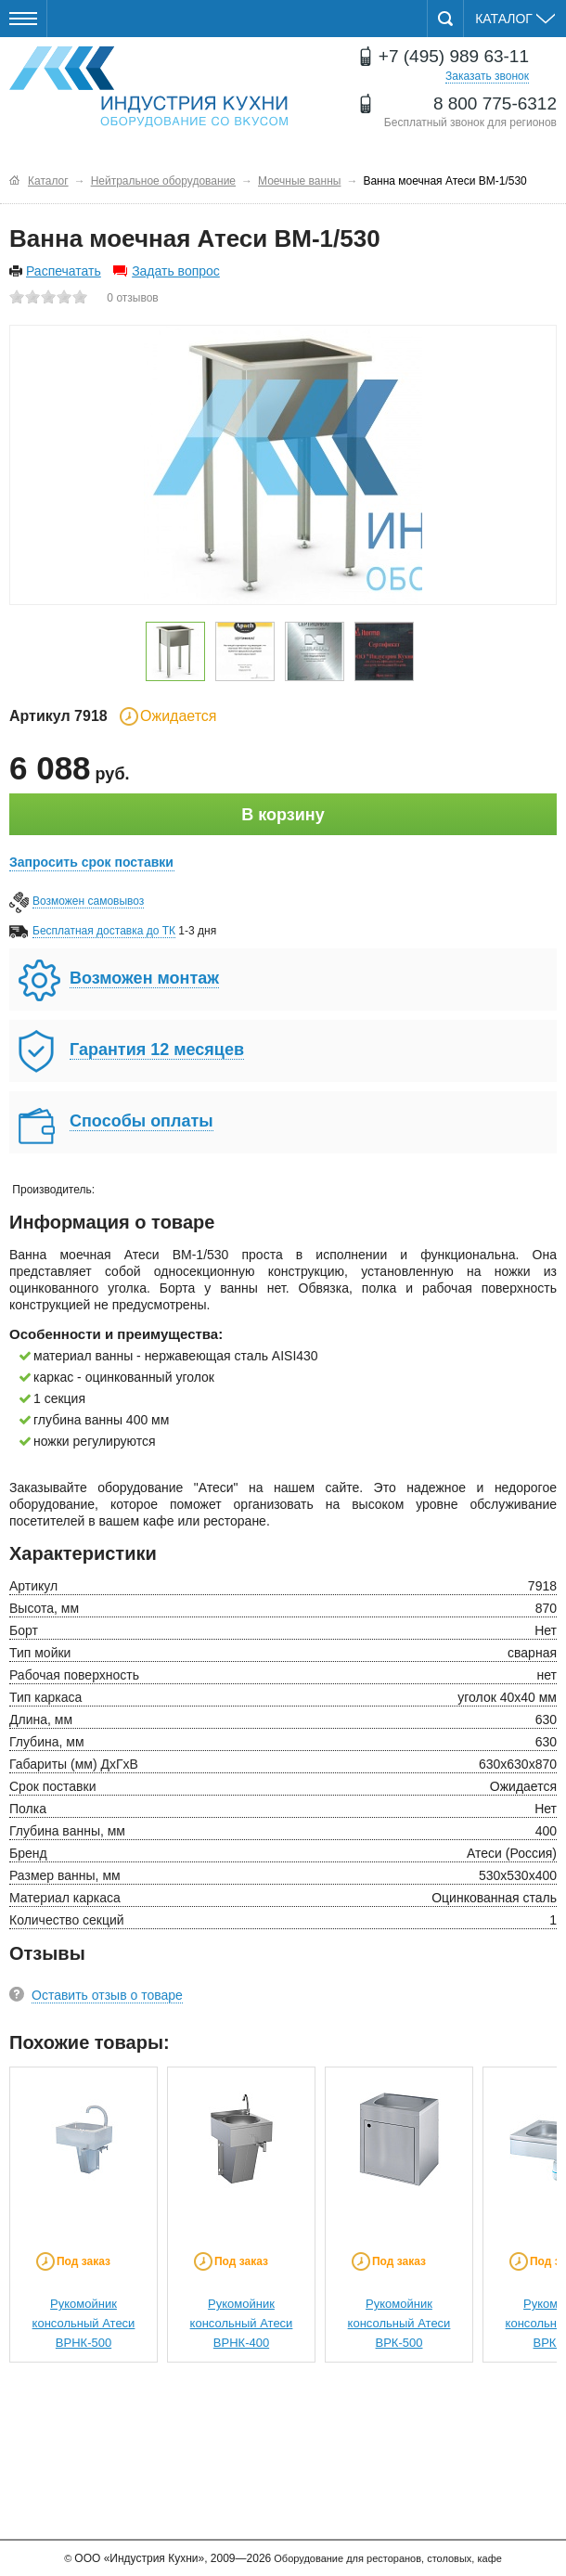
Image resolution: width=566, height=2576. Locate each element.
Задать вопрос (176, 271)
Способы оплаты (141, 1121)
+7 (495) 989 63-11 (454, 56)
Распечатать (63, 271)
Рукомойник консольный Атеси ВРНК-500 (83, 2323)
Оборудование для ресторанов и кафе (148, 86)
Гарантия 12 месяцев (157, 1049)
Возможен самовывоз (88, 901)
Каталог (515, 18)
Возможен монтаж (144, 978)
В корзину (282, 814)
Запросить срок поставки (91, 862)
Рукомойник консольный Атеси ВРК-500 (399, 2323)
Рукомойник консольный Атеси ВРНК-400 (241, 2323)
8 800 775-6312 (495, 103)
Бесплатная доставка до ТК (103, 930)
